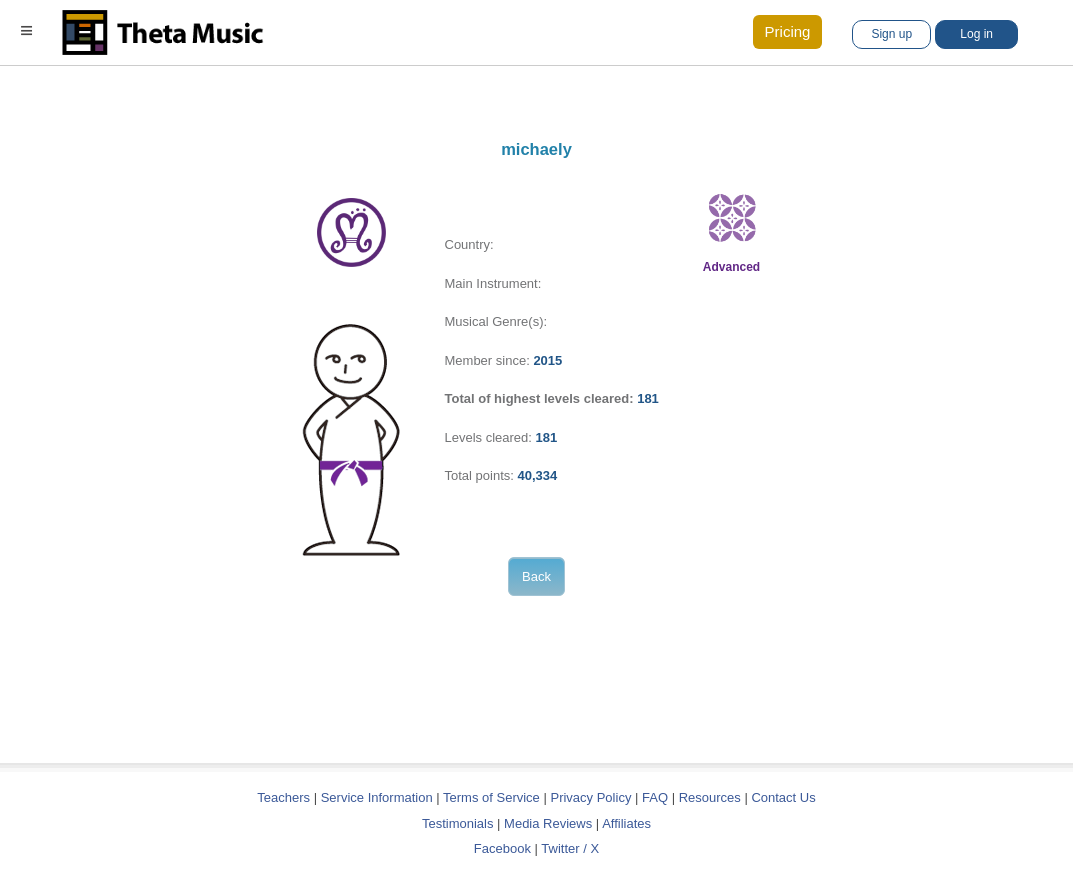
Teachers (285, 797)
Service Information (377, 797)
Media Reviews (548, 823)
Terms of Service (491, 797)
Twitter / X (570, 848)
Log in (976, 34)
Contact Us (783, 797)
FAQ (655, 797)
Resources (710, 797)
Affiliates (626, 823)
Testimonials (458, 823)
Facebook (502, 848)
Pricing (788, 31)
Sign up (891, 34)
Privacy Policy (590, 797)
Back (536, 576)
